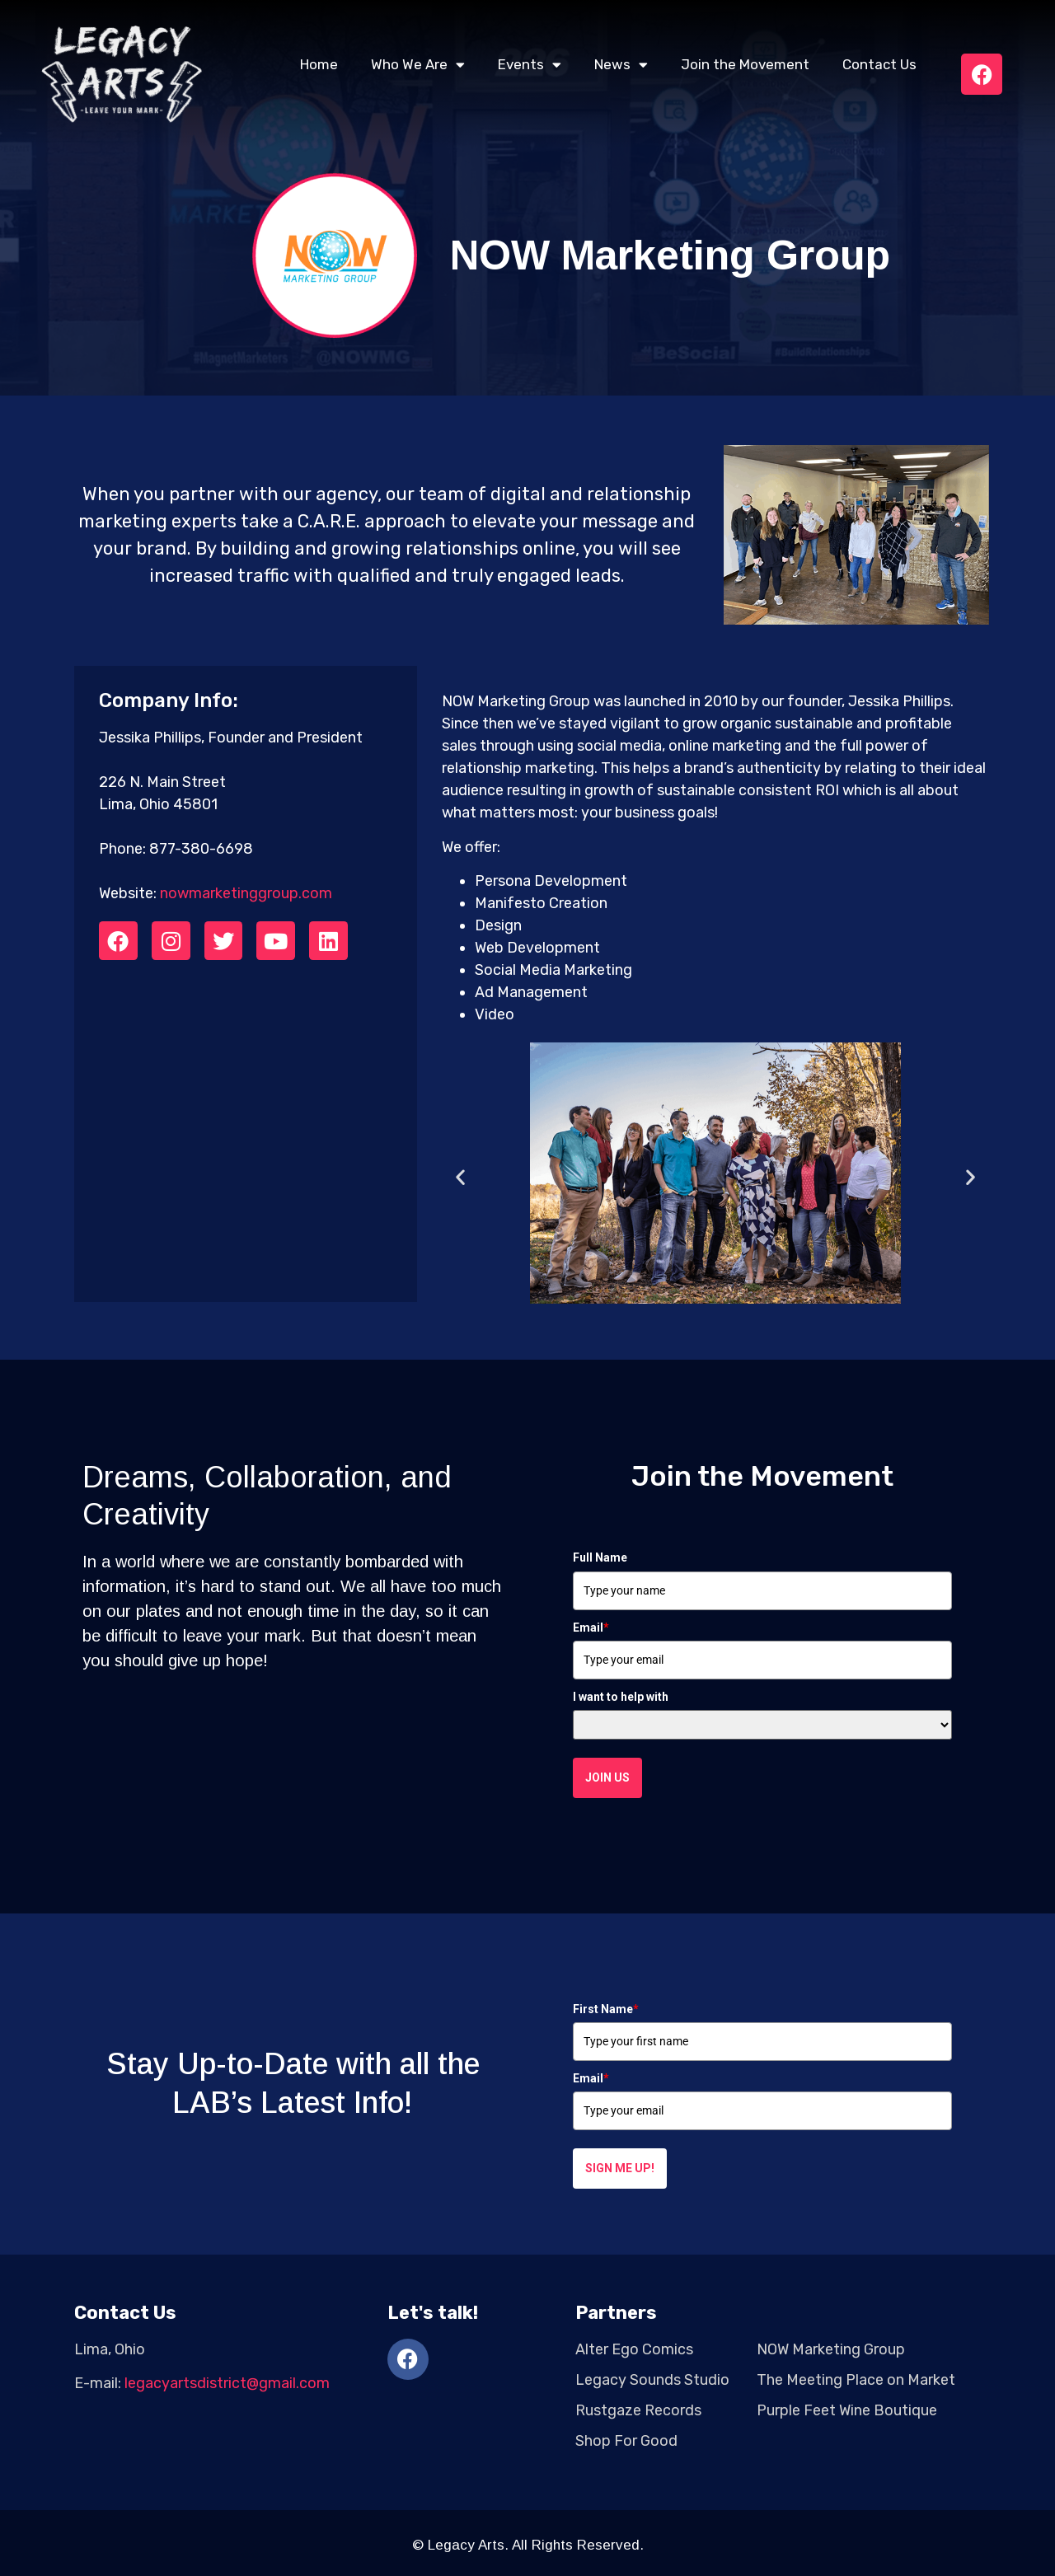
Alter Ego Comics (634, 2349)
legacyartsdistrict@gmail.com (227, 2383)
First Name (606, 2009)
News (621, 64)
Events (529, 64)
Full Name (600, 1557)
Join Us (607, 1777)
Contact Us (879, 64)
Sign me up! (619, 2168)
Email (591, 1627)
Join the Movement (745, 64)
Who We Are (418, 64)
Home (319, 64)
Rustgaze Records (638, 2410)
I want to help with (620, 1696)
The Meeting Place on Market (856, 2380)
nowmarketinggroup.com (246, 893)
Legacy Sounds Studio (652, 2380)
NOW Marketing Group (831, 2349)
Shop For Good (626, 2441)
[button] (460, 1176)
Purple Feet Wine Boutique (847, 2410)
